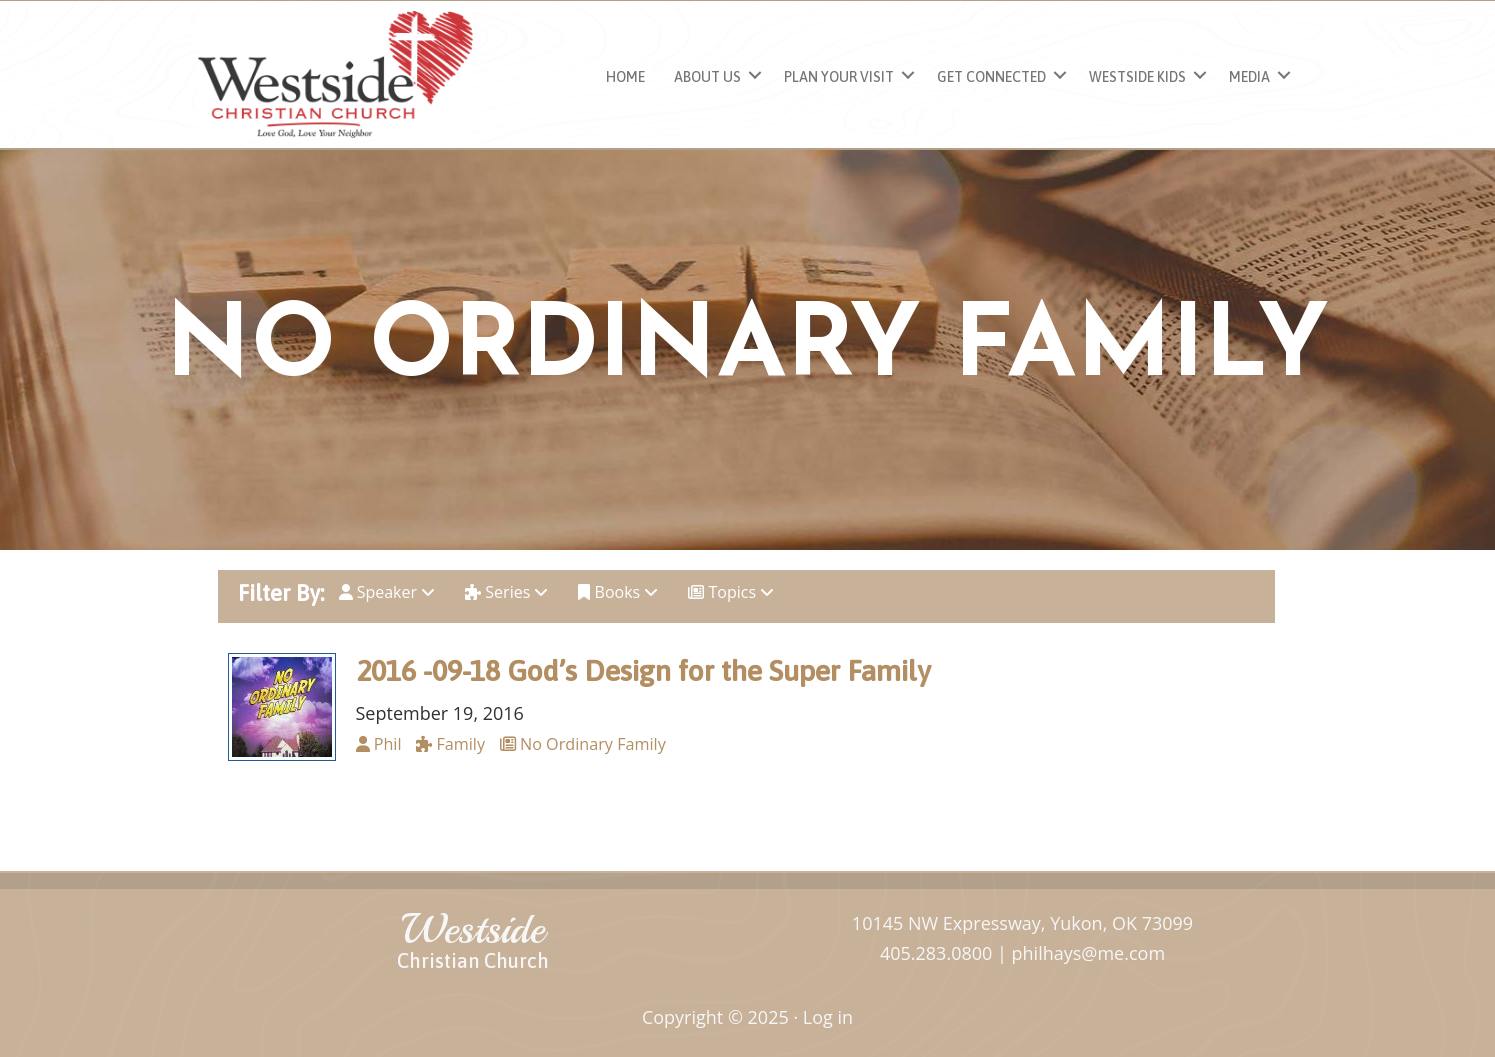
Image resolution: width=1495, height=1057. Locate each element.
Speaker (387, 592)
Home (625, 77)
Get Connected (991, 77)
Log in (828, 1017)
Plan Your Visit (839, 77)
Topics (731, 592)
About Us (707, 77)
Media (1249, 77)
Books (618, 592)
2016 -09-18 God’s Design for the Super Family (643, 670)
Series (506, 592)
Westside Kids (1137, 77)
